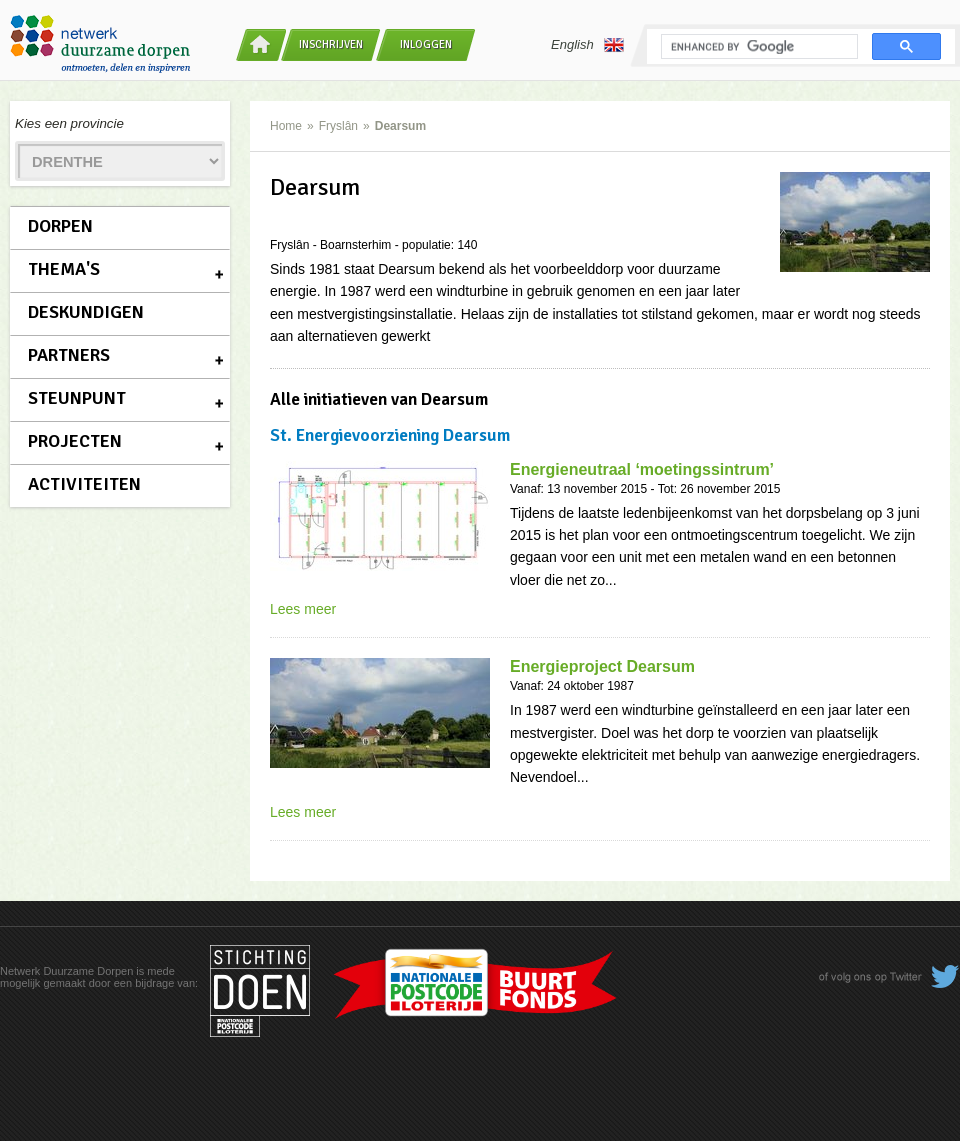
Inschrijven (331, 44)
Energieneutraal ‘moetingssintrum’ (642, 469)
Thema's (64, 269)
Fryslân (338, 126)
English (587, 45)
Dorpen (60, 226)
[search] (757, 47)
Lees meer (303, 609)
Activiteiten (84, 484)
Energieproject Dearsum (602, 666)
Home (286, 126)
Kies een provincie (69, 123)
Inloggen (426, 44)
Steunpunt (77, 398)
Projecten (75, 441)
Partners (69, 355)
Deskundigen (86, 312)
